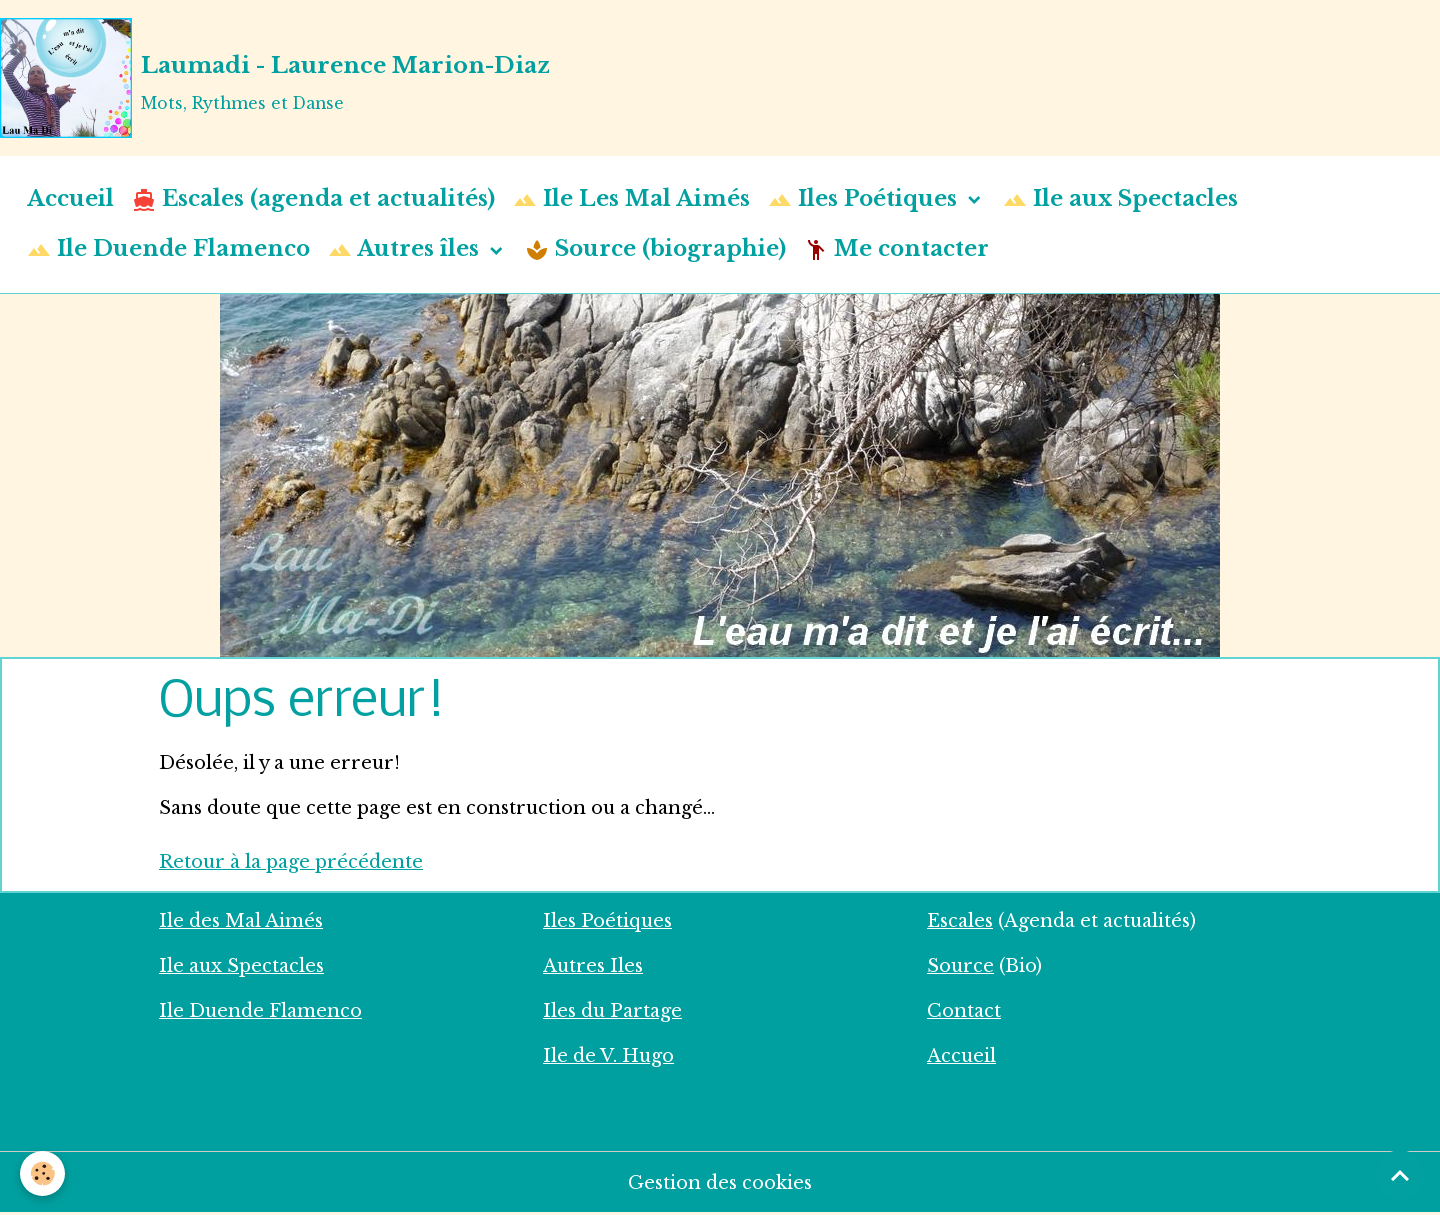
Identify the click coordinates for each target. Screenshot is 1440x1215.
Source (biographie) (655, 249)
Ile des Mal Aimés (241, 921)
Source (960, 966)
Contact (964, 1011)
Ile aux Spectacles (1120, 199)
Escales (960, 921)
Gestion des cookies (720, 1183)
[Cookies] (42, 1173)
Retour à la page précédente (291, 862)
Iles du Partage (612, 1011)
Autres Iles (593, 966)
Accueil (70, 198)
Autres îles (406, 249)
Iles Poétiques (865, 199)
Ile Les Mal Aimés (631, 199)
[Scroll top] (1400, 1175)
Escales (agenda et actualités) (313, 199)
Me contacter (896, 249)
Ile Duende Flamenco (168, 249)
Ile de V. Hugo (608, 1056)
